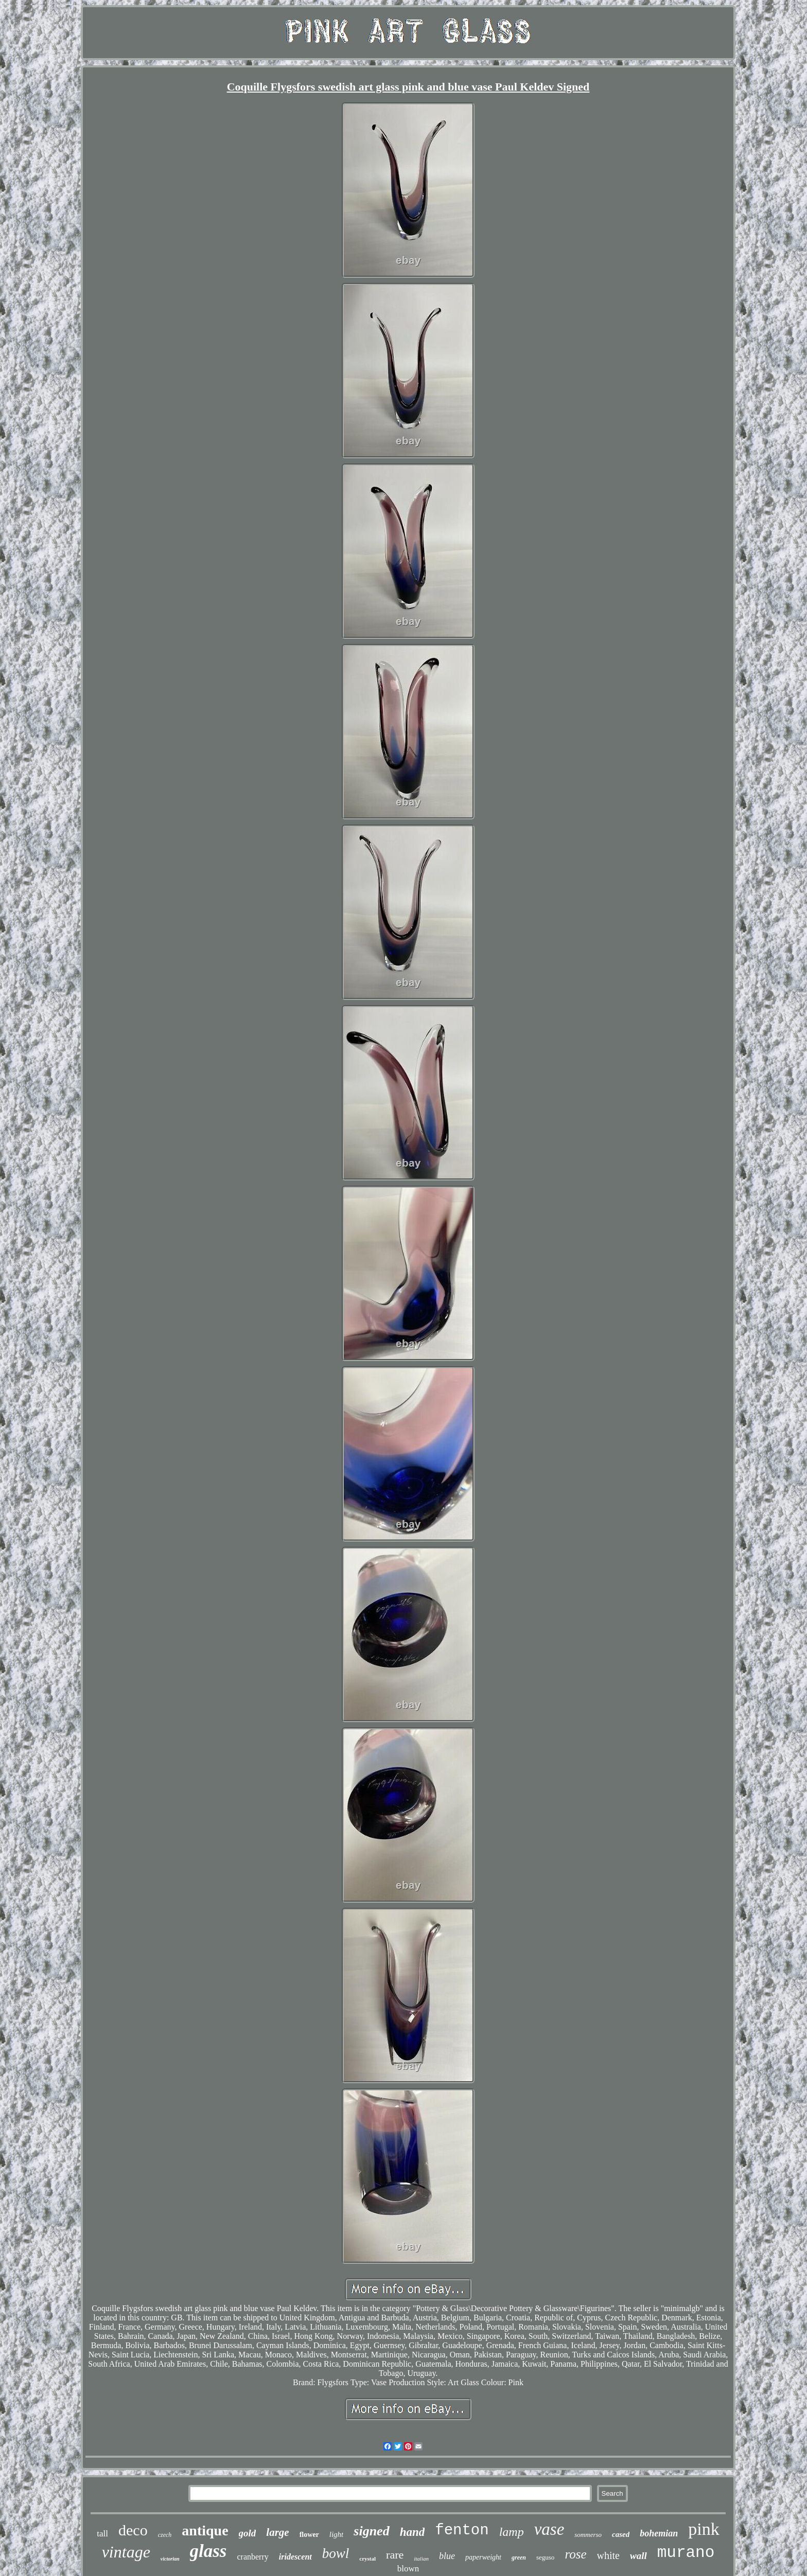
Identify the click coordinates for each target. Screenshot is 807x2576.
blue (447, 2556)
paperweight (483, 2557)
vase (549, 2529)
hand (412, 2532)
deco (133, 2529)
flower (309, 2534)
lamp (511, 2531)
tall (102, 2533)
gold (247, 2533)
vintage (126, 2552)
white (608, 2555)
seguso (545, 2557)
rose (575, 2554)
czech (165, 2534)
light (336, 2534)
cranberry (252, 2556)
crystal (367, 2558)
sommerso (588, 2534)
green (519, 2557)
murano (686, 2553)
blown (408, 2568)
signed (371, 2531)
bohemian (659, 2533)
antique (205, 2530)
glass (208, 2551)
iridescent (295, 2556)
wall (638, 2555)
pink (703, 2528)
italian (421, 2558)
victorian (170, 2559)
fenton (461, 2530)
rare (395, 2554)
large (277, 2532)
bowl (335, 2553)
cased (620, 2534)
